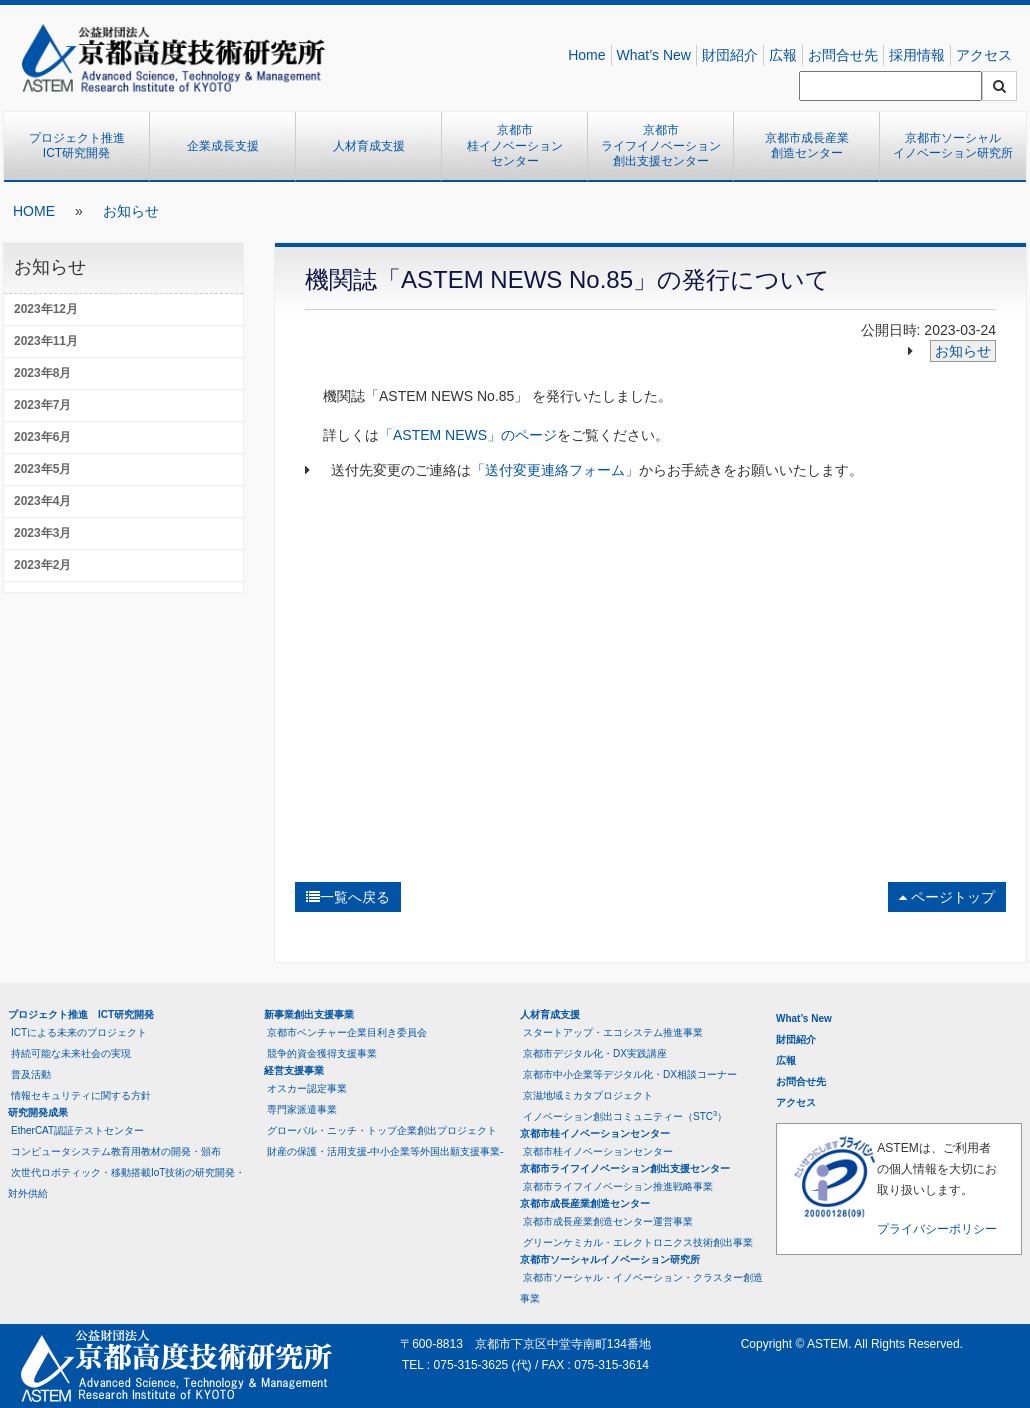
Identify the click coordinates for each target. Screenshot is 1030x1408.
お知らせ (131, 211)
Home (586, 55)
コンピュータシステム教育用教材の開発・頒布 (116, 1151)
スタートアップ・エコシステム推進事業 (613, 1032)
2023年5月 (42, 469)
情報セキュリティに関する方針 (81, 1095)
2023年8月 (42, 373)
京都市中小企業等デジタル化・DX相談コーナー (630, 1074)
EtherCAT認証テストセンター (77, 1130)
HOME (34, 211)
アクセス (984, 55)
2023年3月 (42, 533)
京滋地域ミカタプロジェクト (588, 1095)
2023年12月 (46, 309)
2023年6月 (42, 437)
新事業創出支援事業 (309, 1014)
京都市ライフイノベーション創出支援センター (661, 145)
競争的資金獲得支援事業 (322, 1053)
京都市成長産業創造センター (807, 146)
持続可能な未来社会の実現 (71, 1053)
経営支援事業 (294, 1070)
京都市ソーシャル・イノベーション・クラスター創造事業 (641, 1288)
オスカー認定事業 (307, 1088)
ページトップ (947, 897)
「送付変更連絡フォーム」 (555, 470)
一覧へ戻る (348, 897)
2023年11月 (46, 341)
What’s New (654, 55)
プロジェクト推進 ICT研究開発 (83, 146)
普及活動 (31, 1074)
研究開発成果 (38, 1112)
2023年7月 (42, 405)
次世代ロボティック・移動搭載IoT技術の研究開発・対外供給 (126, 1183)
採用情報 (917, 55)
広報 (783, 55)
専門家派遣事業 (302, 1109)
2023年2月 (42, 565)
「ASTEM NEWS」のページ (468, 435)
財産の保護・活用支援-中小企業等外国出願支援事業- (385, 1151)
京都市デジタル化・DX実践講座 (595, 1053)
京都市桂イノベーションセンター (515, 145)
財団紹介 (730, 55)
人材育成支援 (369, 146)
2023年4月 (42, 501)
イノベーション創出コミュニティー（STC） (625, 1115)
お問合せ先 (843, 55)
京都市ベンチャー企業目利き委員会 (347, 1032)
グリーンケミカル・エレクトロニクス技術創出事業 (638, 1242)
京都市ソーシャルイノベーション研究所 (953, 146)
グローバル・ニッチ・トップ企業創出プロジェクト (382, 1130)
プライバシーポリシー (937, 1229)
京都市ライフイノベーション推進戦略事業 (618, 1186)
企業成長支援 (223, 146)
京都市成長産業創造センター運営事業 (608, 1221)
